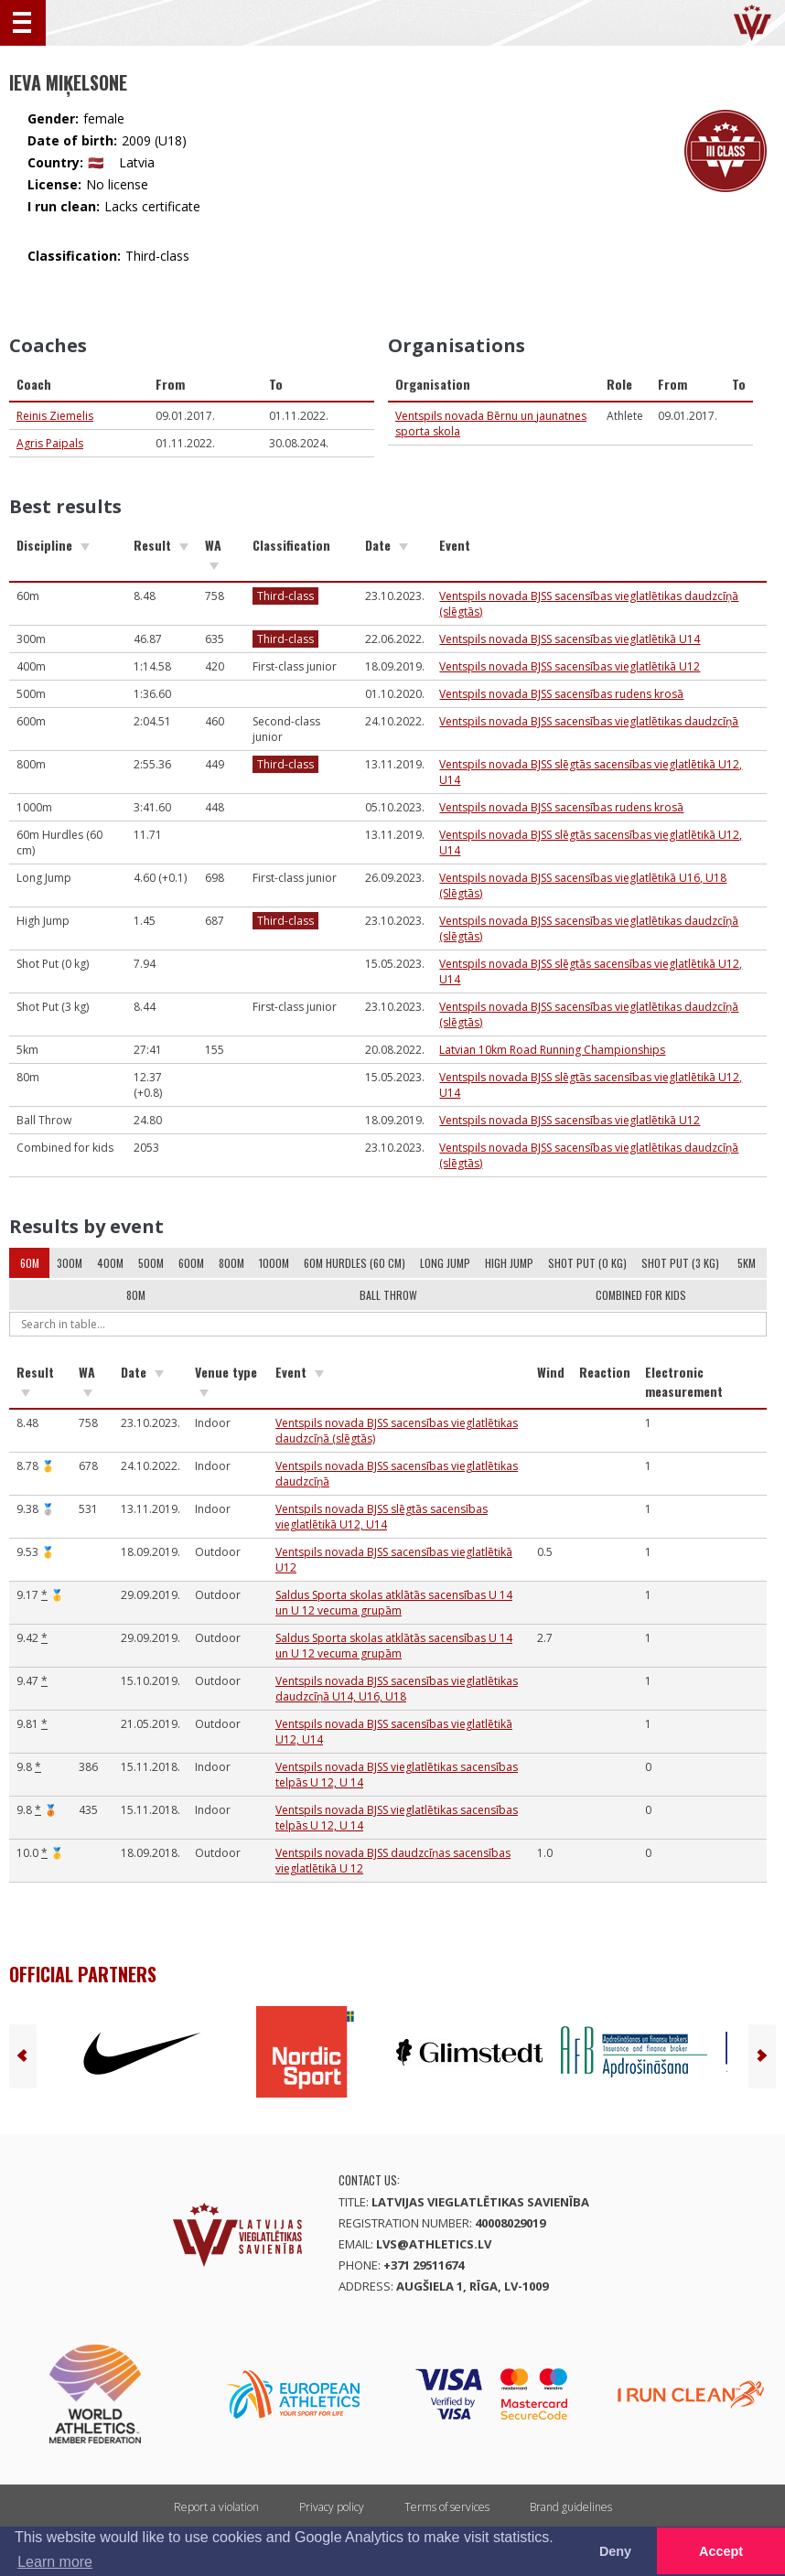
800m (231, 1263)
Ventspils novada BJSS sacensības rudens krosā (561, 694)
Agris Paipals (49, 443)
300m (69, 1263)
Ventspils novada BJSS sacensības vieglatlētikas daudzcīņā (588, 721)
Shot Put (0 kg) (587, 1263)
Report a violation (216, 2507)
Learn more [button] (54, 2562)
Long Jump (445, 1263)
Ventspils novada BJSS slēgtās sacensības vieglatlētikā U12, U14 (381, 1516)
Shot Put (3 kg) (680, 1263)
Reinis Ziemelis (54, 416)
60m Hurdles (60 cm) (354, 1263)
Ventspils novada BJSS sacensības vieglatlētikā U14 (569, 639)
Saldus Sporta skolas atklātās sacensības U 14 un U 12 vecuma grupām (393, 1602)
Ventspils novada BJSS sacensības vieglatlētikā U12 (569, 666)
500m (151, 1263)
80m (135, 1295)
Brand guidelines (571, 2507)
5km (746, 1263)
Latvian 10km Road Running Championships (552, 1049)
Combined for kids (641, 1295)
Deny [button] (615, 2551)
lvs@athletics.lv (433, 2244)
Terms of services (446, 2507)
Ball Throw (388, 1295)
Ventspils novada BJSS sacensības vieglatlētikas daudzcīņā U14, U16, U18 (396, 1688)
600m (191, 1263)
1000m (274, 1263)
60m (29, 1263)
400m (110, 1263)
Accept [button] (721, 2551)
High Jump (509, 1263)
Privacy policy (331, 2507)
